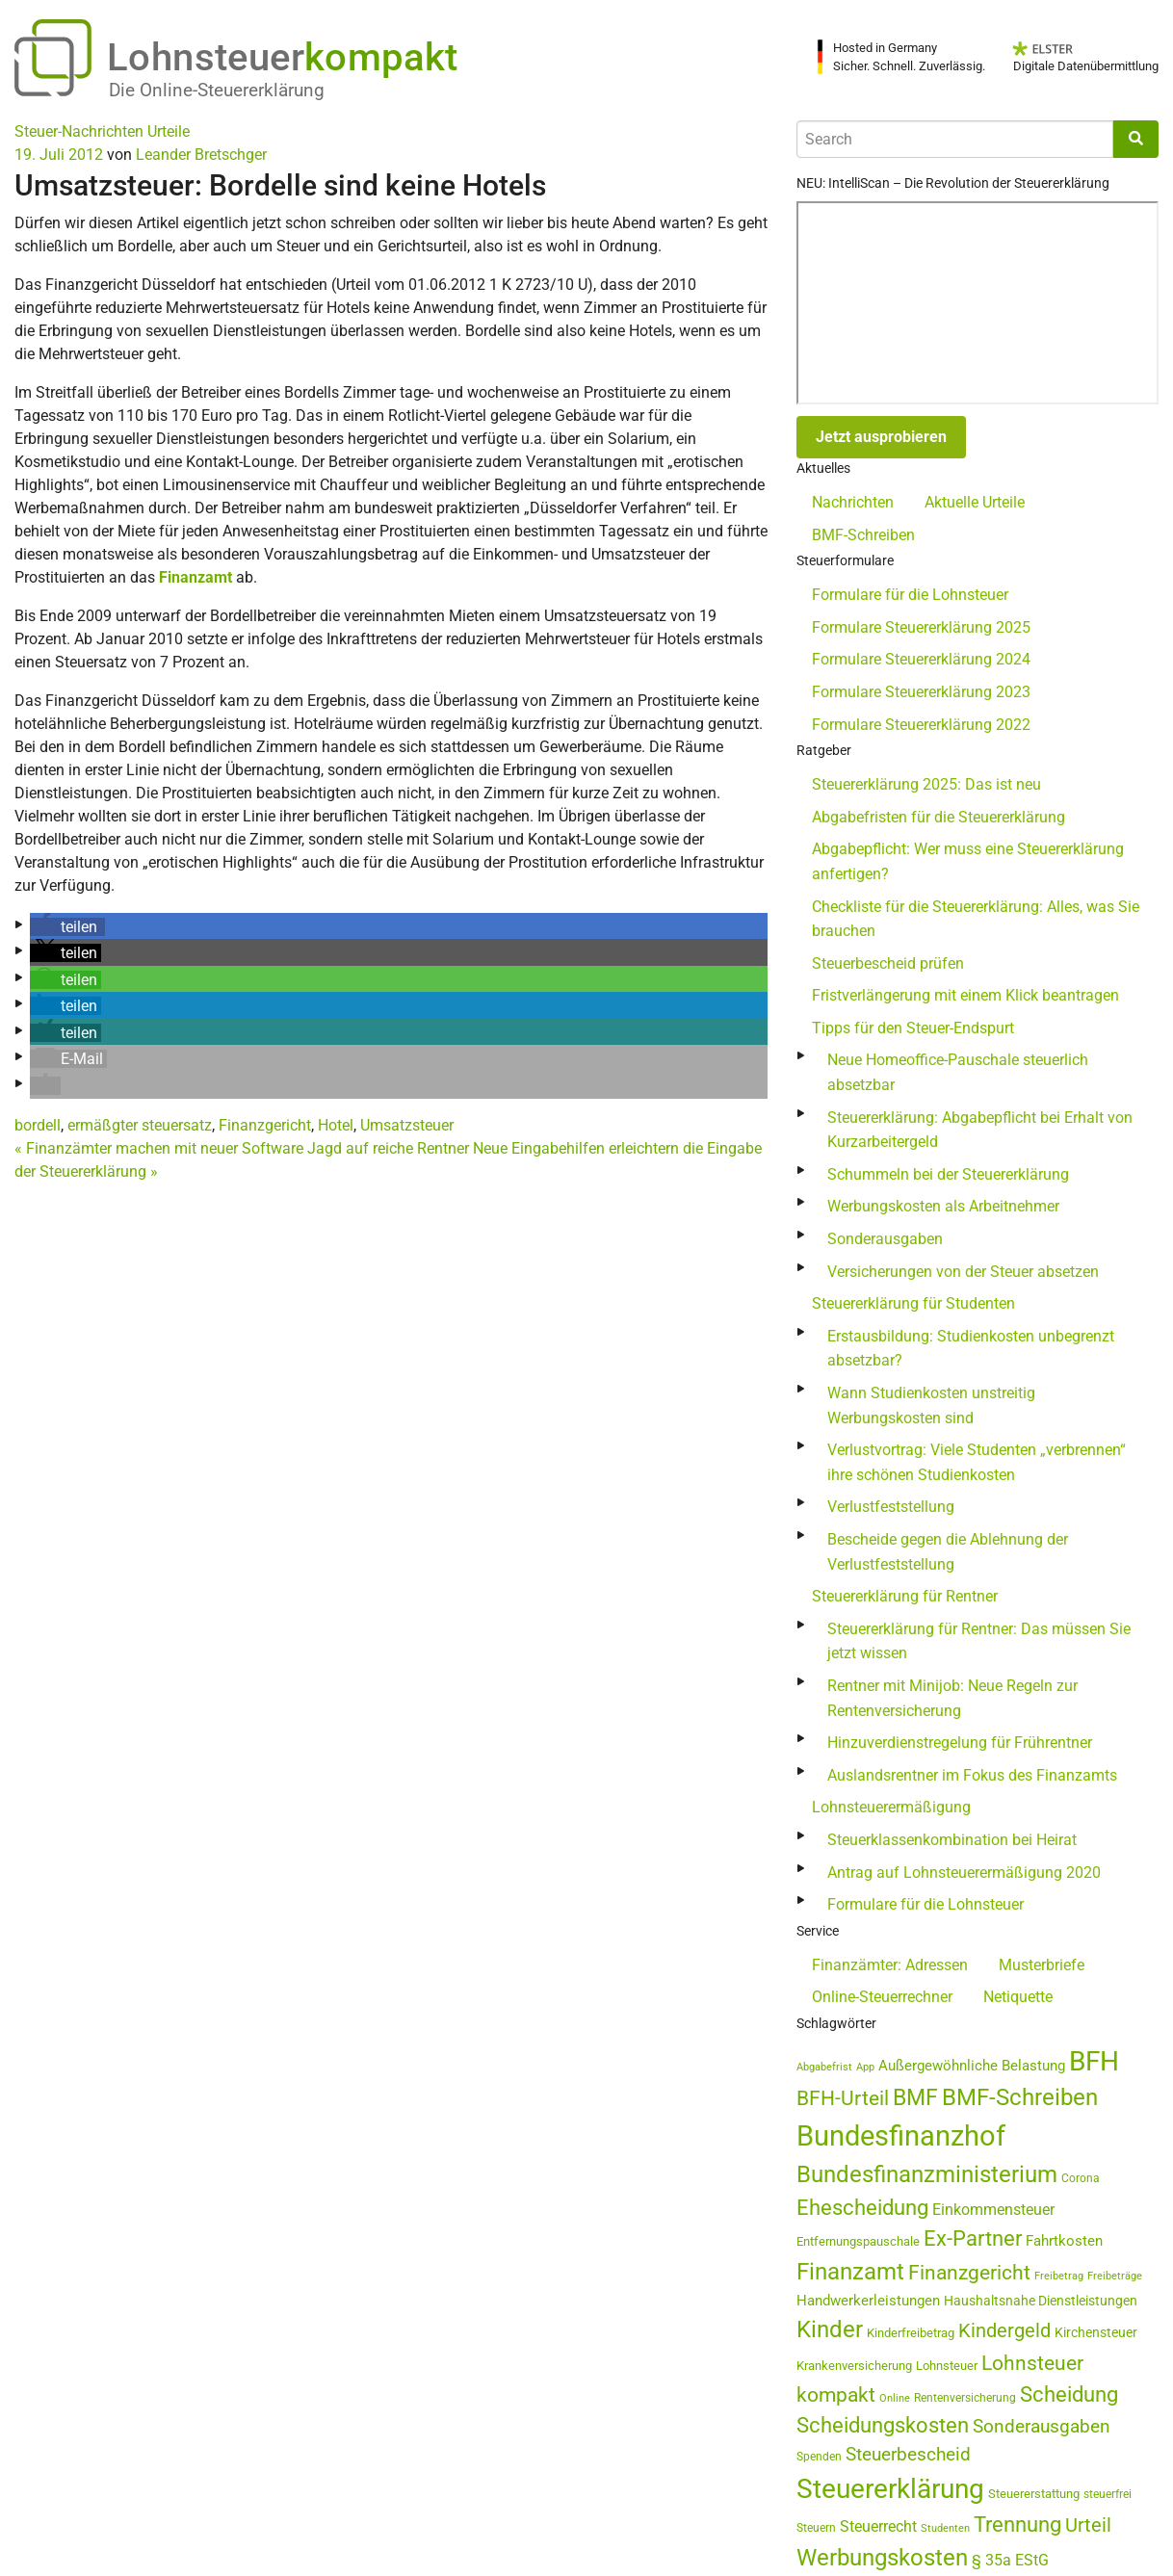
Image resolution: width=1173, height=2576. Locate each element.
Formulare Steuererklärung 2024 (921, 659)
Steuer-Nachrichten (78, 131)
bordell (37, 1125)
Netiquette (1018, 1997)
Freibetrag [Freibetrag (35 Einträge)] (1058, 2276)
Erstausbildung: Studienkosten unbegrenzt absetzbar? (970, 1348)
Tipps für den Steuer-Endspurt (913, 1028)
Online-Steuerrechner (882, 1997)
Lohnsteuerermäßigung (891, 1807)
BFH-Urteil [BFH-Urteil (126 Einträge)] (842, 2098)
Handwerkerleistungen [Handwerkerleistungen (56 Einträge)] (868, 2301)
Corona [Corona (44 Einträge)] (1080, 2178)
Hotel (335, 1125)
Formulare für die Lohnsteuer (910, 594)
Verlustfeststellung (890, 1506)
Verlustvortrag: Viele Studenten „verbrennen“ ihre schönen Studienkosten (976, 1462)
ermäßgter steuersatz (139, 1125)
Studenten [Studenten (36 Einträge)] (945, 2528)
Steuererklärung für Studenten (913, 1303)
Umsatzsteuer (407, 1125)
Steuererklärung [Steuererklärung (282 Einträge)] (890, 2489)
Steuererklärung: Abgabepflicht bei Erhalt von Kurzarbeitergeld (980, 1130)
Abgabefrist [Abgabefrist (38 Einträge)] (824, 2067)
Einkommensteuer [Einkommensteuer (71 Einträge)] (993, 2209)
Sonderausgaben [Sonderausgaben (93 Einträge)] (1041, 2426)
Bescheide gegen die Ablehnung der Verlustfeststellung (947, 1552)
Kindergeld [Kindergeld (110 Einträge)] (1004, 2330)
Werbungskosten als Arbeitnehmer (943, 1206)
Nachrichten (853, 502)
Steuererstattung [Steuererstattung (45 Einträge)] (1034, 2493)
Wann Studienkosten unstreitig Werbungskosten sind (931, 1405)
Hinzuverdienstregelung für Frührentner (959, 1742)
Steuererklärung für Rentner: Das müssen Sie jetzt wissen (979, 1641)
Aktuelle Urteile (975, 502)
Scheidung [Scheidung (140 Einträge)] (1069, 2394)
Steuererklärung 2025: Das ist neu (926, 784)
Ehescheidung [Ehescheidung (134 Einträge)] (862, 2208)
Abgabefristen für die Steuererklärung (938, 817)
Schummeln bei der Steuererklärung (948, 1174)
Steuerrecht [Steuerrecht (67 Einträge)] (878, 2526)
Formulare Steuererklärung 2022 (921, 725)
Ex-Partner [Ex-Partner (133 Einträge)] (973, 2238)
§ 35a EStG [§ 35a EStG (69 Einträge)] (1010, 2560)
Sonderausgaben (885, 1239)
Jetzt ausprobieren (881, 437)
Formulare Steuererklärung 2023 (921, 692)
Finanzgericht (265, 1125)
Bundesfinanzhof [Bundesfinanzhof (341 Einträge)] (900, 2136)
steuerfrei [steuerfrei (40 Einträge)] (1107, 2494)
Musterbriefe (1041, 1965)
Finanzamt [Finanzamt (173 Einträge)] (850, 2271)
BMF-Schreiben (863, 535)
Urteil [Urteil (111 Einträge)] (1088, 2525)
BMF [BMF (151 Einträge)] (915, 2098)
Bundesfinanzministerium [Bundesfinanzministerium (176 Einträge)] (926, 2174)
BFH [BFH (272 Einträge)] (1094, 2061)
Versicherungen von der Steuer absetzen (963, 1271)
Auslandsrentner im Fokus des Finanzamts (972, 1775)
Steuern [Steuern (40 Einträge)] (816, 2528)
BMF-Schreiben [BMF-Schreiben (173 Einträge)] (1020, 2097)
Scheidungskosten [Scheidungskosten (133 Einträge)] (882, 2425)
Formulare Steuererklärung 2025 (921, 627)
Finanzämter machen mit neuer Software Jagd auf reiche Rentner (241, 1148)
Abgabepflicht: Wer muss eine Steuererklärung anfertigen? (968, 861)
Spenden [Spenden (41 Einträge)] (819, 2456)
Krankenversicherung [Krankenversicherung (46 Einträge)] (854, 2365)
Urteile (168, 131)
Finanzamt (195, 577)
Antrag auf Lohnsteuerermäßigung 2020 (964, 1872)
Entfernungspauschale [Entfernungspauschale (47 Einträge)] (858, 2241)
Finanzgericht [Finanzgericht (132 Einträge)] (969, 2272)
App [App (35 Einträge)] (865, 2067)
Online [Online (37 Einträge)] (894, 2398)
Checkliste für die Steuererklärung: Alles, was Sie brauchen (975, 919)
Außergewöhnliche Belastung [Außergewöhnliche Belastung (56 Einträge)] (971, 2066)
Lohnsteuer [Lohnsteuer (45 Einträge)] (947, 2365)
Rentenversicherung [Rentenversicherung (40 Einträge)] (965, 2398)
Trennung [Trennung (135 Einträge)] (1017, 2524)
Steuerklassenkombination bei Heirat (952, 1840)
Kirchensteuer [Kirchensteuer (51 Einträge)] (1096, 2332)
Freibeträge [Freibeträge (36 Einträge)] (1114, 2276)
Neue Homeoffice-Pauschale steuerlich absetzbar (957, 1072)
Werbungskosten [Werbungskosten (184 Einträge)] (882, 2557)
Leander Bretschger (201, 154)
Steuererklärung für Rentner (905, 1596)
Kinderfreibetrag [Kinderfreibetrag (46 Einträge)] (910, 2333)
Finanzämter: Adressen (890, 1965)
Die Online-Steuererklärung (217, 90)
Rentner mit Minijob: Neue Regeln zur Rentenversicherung (952, 1698)
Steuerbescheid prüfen (888, 963)
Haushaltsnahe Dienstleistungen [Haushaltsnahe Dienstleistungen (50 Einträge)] (1040, 2300)
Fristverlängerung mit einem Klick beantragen (965, 995)
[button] (67, 927)
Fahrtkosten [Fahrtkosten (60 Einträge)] (1064, 2241)
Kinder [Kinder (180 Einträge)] (829, 2329)
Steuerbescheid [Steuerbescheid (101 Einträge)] (908, 2454)
